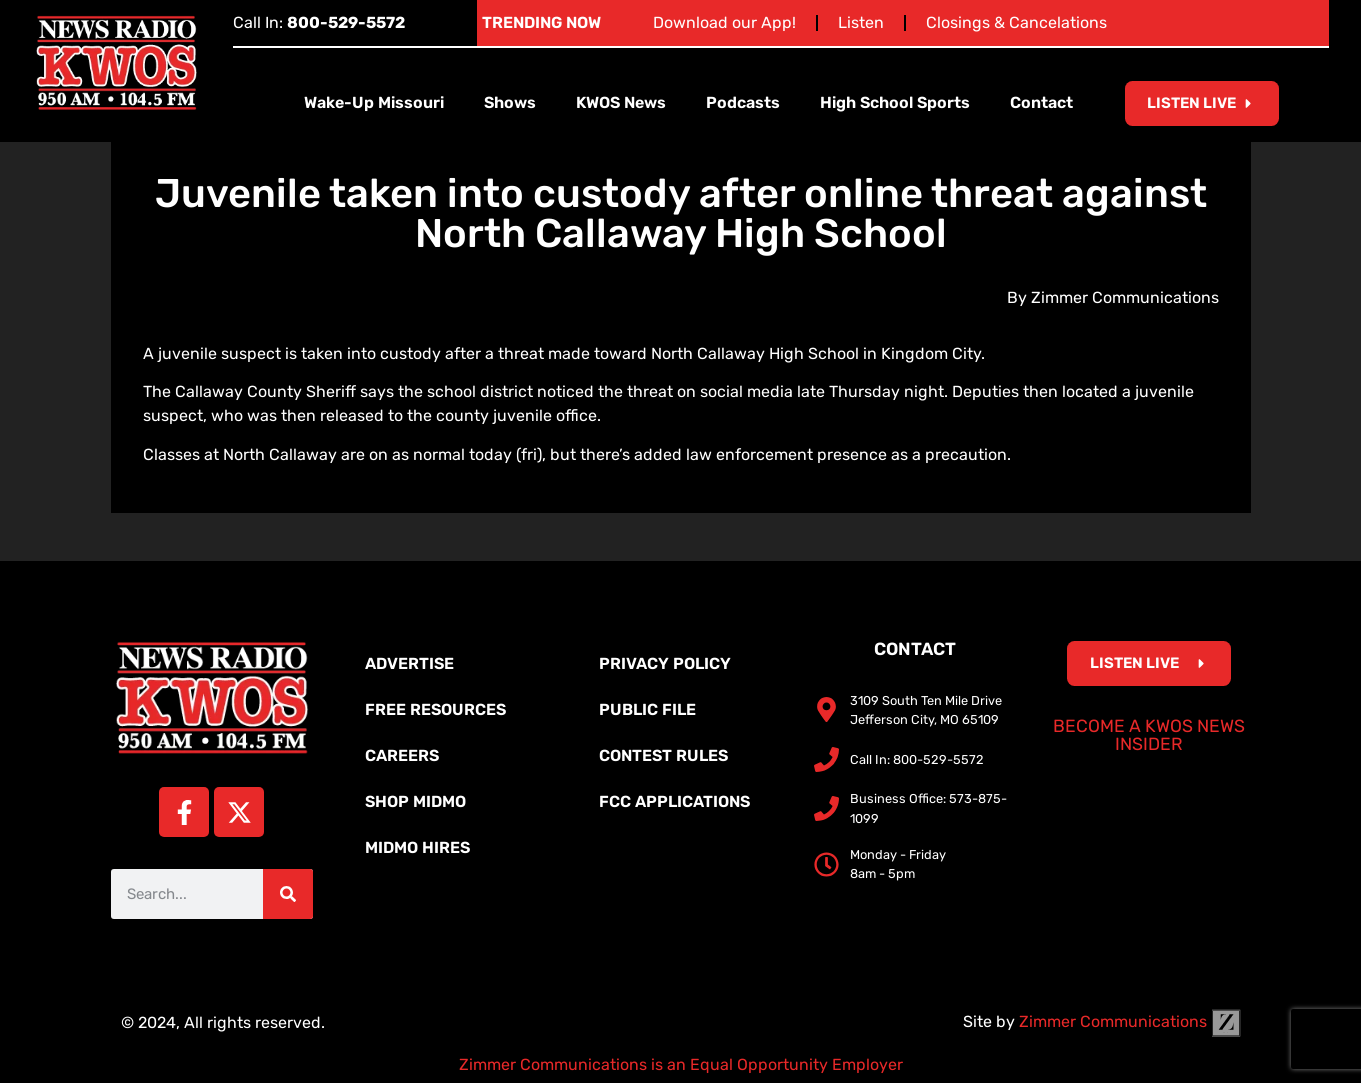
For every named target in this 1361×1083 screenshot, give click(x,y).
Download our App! (724, 22)
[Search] (288, 894)
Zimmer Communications (1130, 1021)
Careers (402, 755)
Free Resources (435, 709)
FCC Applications (674, 801)
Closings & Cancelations (1016, 22)
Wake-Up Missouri (374, 102)
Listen (861, 22)
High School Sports (895, 102)
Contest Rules (663, 755)
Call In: (319, 22)
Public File (647, 709)
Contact (1041, 102)
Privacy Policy (665, 663)
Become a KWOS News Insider (1149, 735)
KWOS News (621, 102)
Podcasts (743, 102)
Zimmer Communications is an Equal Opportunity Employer (681, 1064)
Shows (510, 102)
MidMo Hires (417, 847)
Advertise (409, 663)
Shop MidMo (415, 801)
